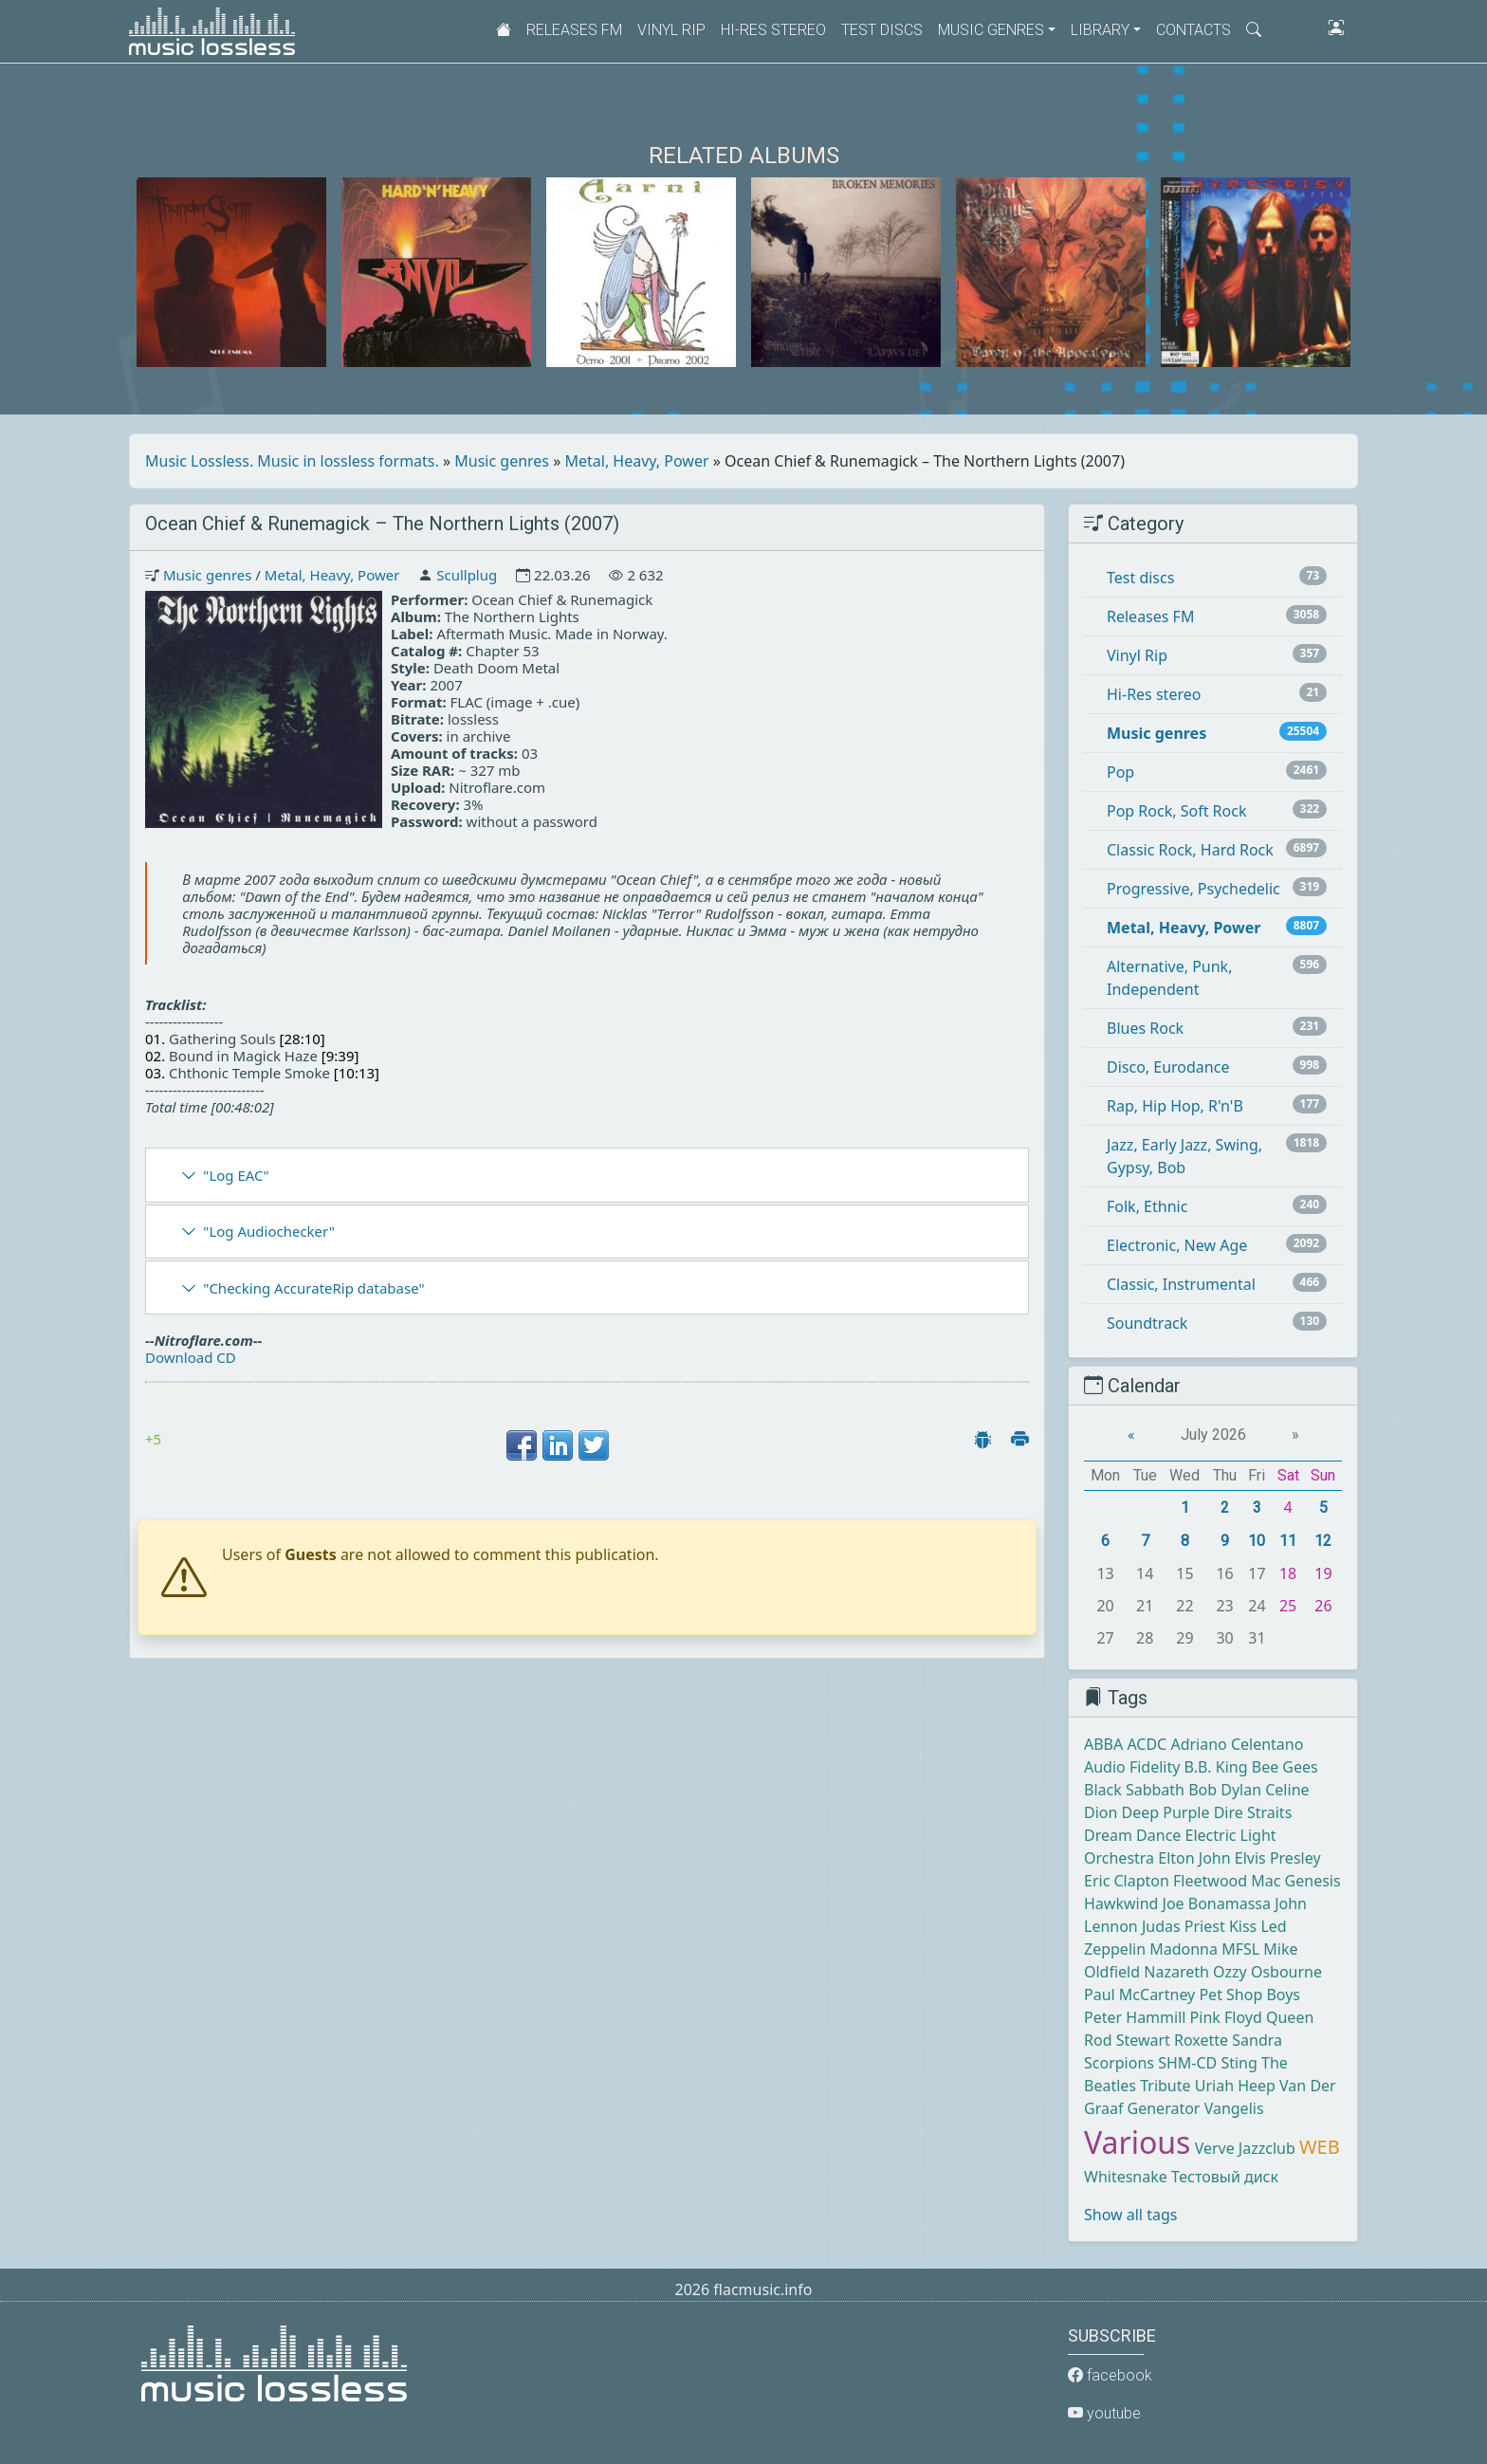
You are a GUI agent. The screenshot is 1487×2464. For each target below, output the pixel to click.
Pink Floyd (1226, 2017)
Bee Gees (1285, 1766)
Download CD (190, 1357)
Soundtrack (1147, 1323)
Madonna (1183, 1949)
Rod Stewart (1127, 2040)
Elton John (1194, 1858)
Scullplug (466, 574)
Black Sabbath (1134, 1789)
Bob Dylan (1224, 1789)
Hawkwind (1121, 1903)
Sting (1239, 2062)
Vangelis (1234, 2108)
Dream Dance (1132, 1835)
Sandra (1257, 2040)
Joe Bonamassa (1217, 1903)
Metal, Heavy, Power (637, 461)
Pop (1120, 772)
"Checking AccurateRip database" (313, 1287)
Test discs (882, 30)
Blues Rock (1145, 1028)
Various (1137, 2142)
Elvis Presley (1278, 1858)
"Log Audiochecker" (269, 1231)
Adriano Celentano (1236, 1744)
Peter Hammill (1134, 2017)
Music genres (501, 461)
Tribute (1165, 2085)
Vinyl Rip (671, 30)
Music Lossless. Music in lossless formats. (292, 461)
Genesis (1313, 1880)
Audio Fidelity (1132, 1766)
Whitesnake (1125, 2176)
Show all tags (1130, 2214)
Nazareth (1176, 1971)
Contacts (1193, 30)
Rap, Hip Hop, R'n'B (1175, 1105)
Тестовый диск (1224, 2176)
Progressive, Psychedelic (1193, 888)
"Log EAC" (235, 1175)
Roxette (1201, 2040)
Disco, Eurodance (1168, 1067)
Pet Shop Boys (1249, 1994)
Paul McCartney (1139, 1994)
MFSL (1240, 1949)
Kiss (1243, 1926)
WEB (1319, 2147)
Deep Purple (1166, 1812)
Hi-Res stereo (773, 30)
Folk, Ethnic (1147, 1206)
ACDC (1146, 1744)
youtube (1104, 2413)
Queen (1289, 2017)
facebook (1110, 2375)
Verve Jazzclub (1245, 2148)
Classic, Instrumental (1181, 1284)
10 (1256, 1541)
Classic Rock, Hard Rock (1190, 849)
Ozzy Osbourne (1267, 1971)
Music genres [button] (991, 30)
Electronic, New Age (1177, 1245)
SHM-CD (1187, 2062)
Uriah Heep (1235, 2085)
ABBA (1103, 1744)
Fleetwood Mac (1226, 1880)
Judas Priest (1183, 1926)
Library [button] (1100, 30)
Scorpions (1119, 2062)
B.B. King (1216, 1766)
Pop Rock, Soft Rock (1176, 810)
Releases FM (574, 30)
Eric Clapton (1126, 1880)
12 (1322, 1541)
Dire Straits (1253, 1812)
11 (1287, 1541)
